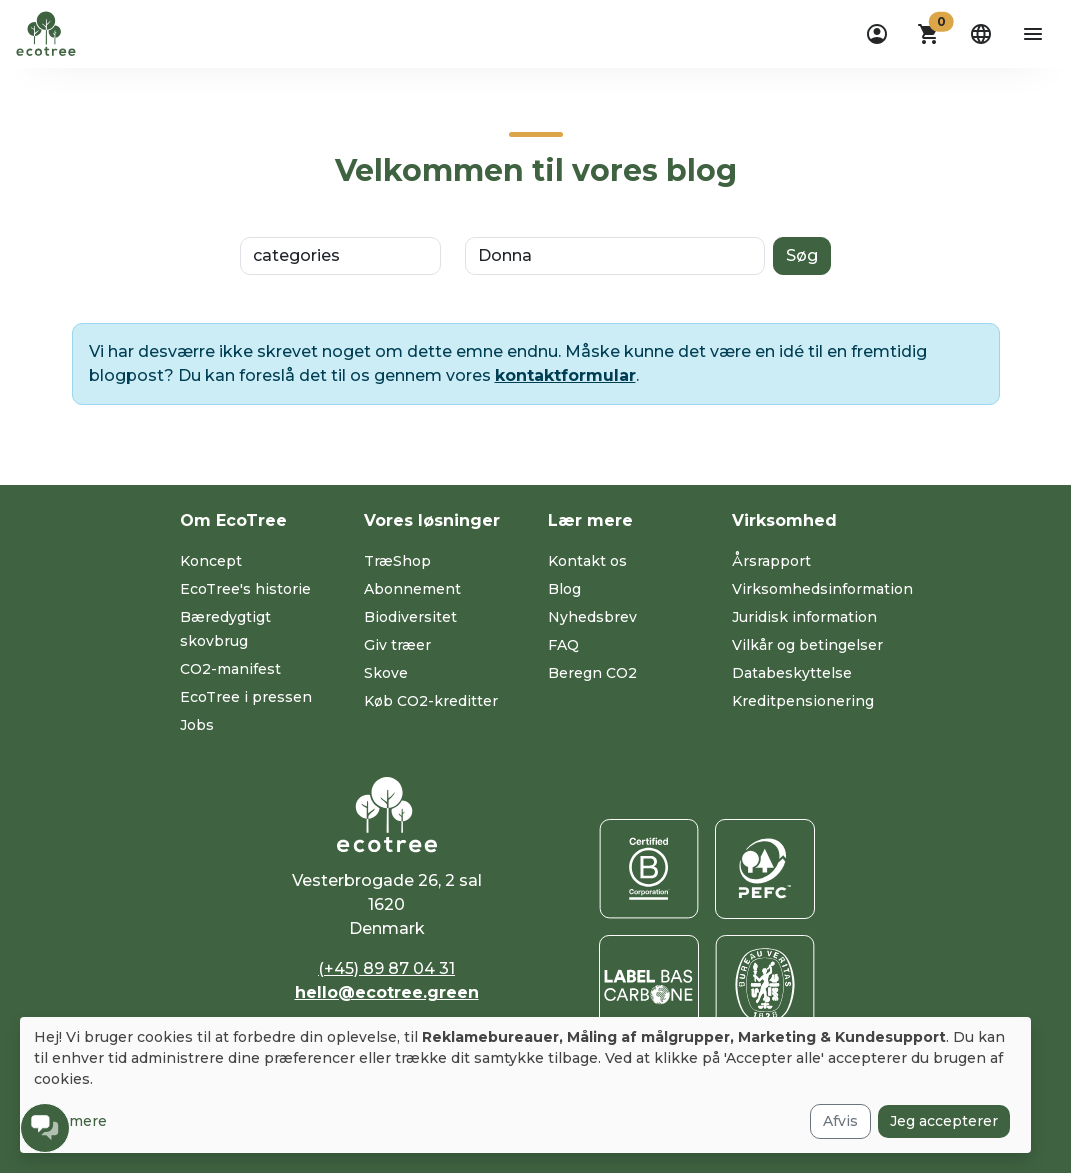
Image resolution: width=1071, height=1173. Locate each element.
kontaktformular (565, 375)
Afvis (840, 1121)
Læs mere (70, 1121)
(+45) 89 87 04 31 (386, 968)
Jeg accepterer (944, 1121)
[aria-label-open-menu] (1033, 34)
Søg (802, 255)
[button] (929, 34)
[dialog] (525, 1085)
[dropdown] (877, 34)
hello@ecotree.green (387, 992)
